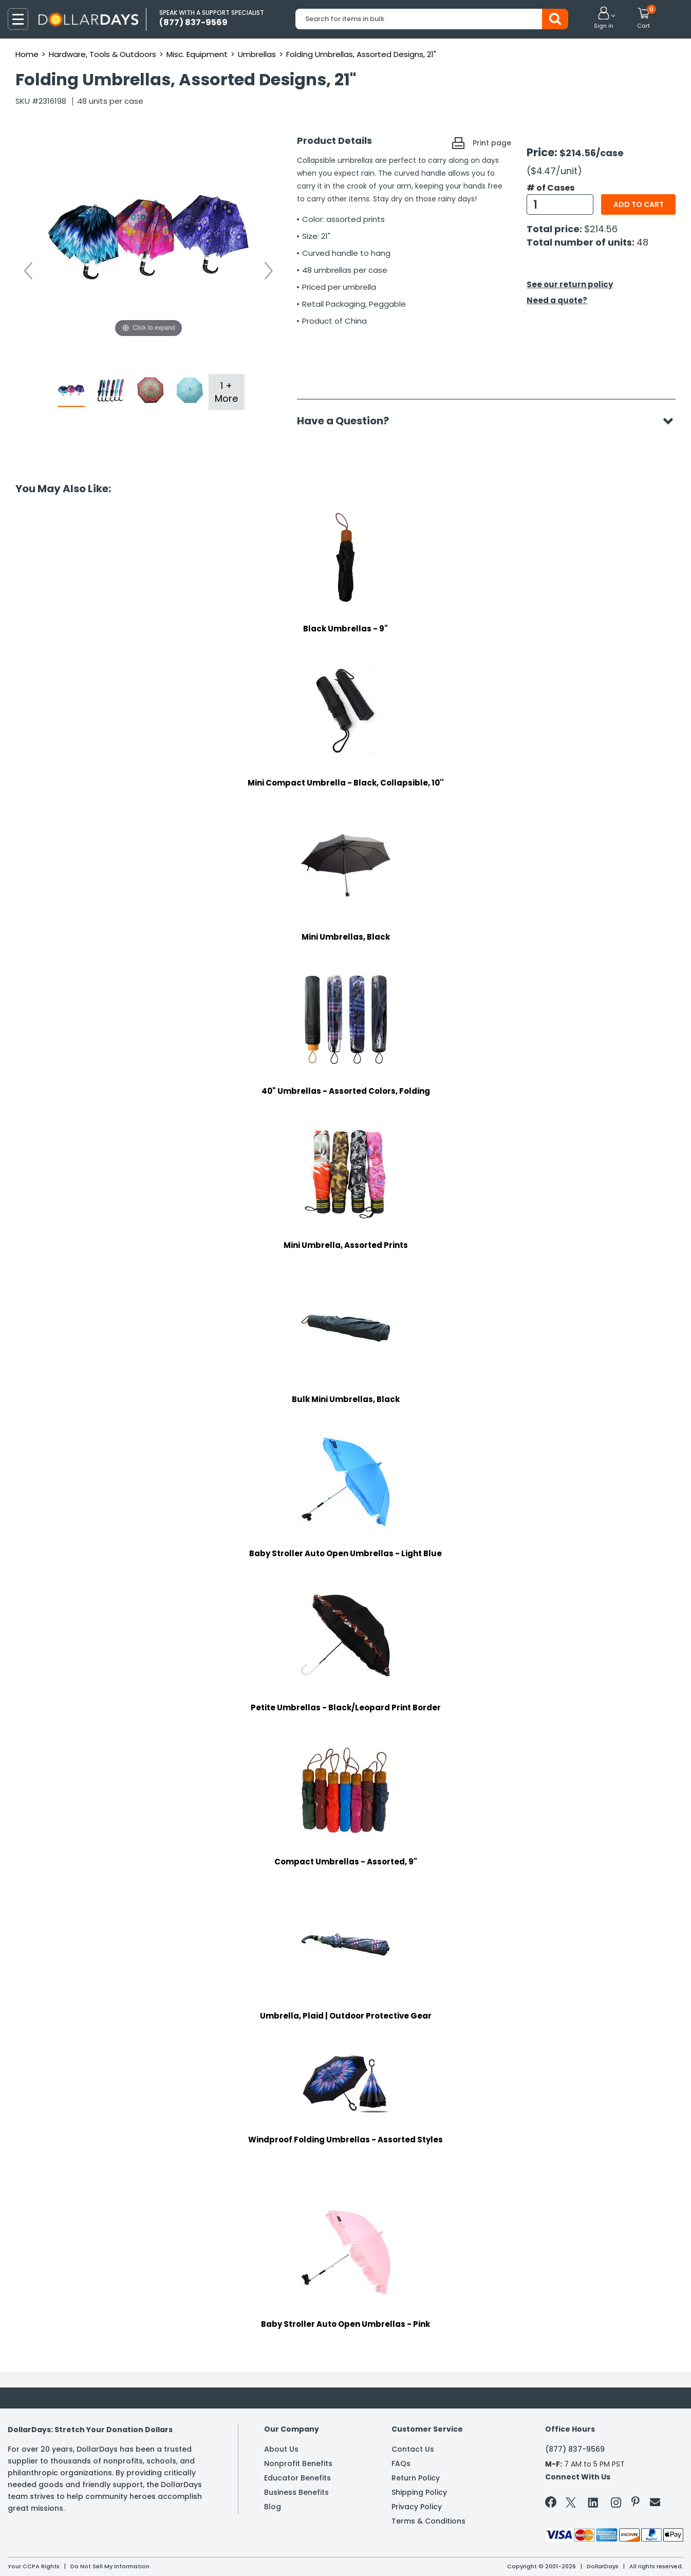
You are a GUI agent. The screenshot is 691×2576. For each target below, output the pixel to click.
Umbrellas (257, 54)
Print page (492, 143)
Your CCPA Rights (34, 2566)
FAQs (400, 2463)
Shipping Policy (419, 2492)
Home (27, 54)
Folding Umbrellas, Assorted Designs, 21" (361, 54)
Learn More (599, 2554)
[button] (603, 18)
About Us (281, 2449)
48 (642, 242)
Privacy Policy (416, 2507)
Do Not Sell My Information (110, 2566)
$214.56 (601, 228)
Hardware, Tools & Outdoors (102, 54)
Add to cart (638, 204)
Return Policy (415, 2478)
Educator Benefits (297, 2478)
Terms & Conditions (428, 2521)
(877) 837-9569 (575, 2449)
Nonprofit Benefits (298, 2463)
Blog (272, 2507)
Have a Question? (348, 421)
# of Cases (550, 188)
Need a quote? (557, 300)
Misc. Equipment (197, 54)
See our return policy (570, 284)
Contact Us (412, 2449)
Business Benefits (296, 2492)
